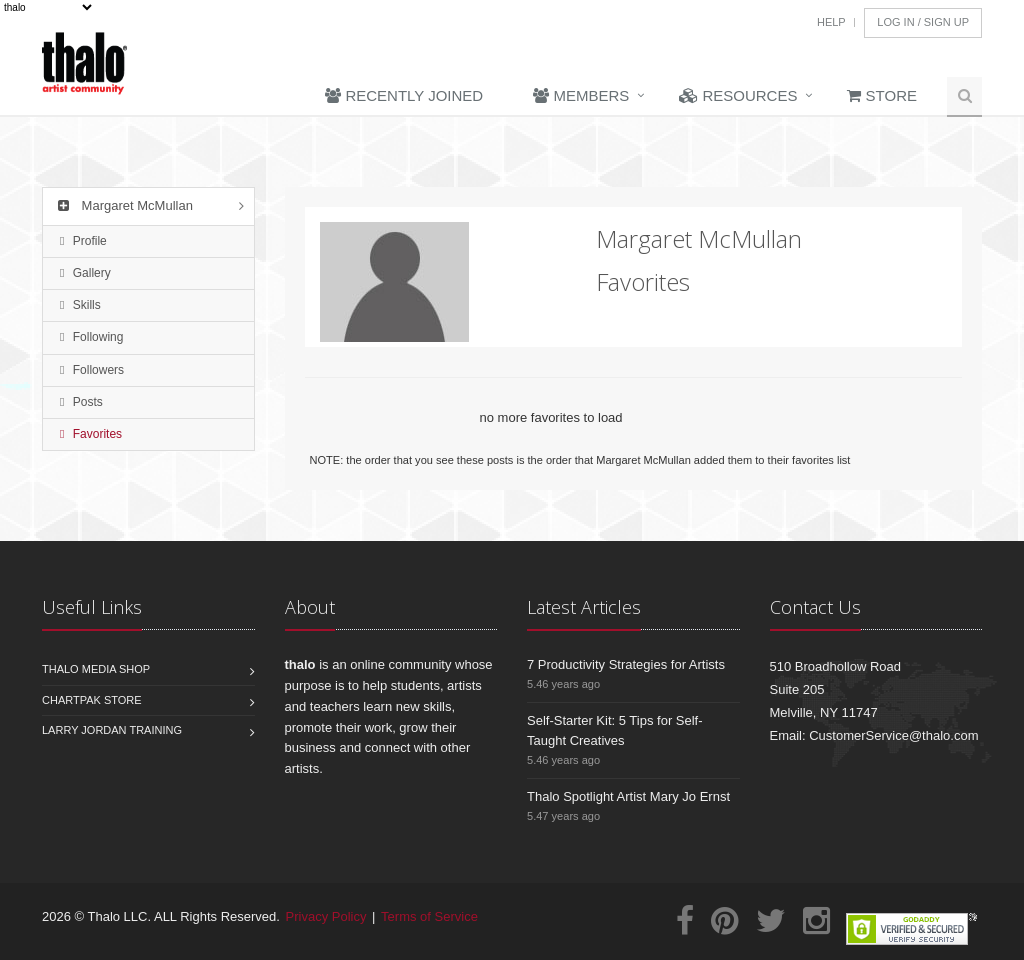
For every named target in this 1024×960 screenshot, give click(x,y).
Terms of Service (429, 916)
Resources (738, 95)
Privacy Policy (326, 916)
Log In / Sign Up (923, 22)
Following (91, 337)
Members (581, 95)
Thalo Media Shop (96, 669)
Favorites (91, 434)
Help (831, 22)
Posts (81, 402)
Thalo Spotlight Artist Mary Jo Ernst (628, 796)
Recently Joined (404, 95)
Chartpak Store (92, 700)
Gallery (85, 273)
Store (882, 95)
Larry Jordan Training (112, 730)
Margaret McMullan (123, 205)
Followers (92, 370)
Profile (83, 241)
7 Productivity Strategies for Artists (626, 664)
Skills (80, 305)
